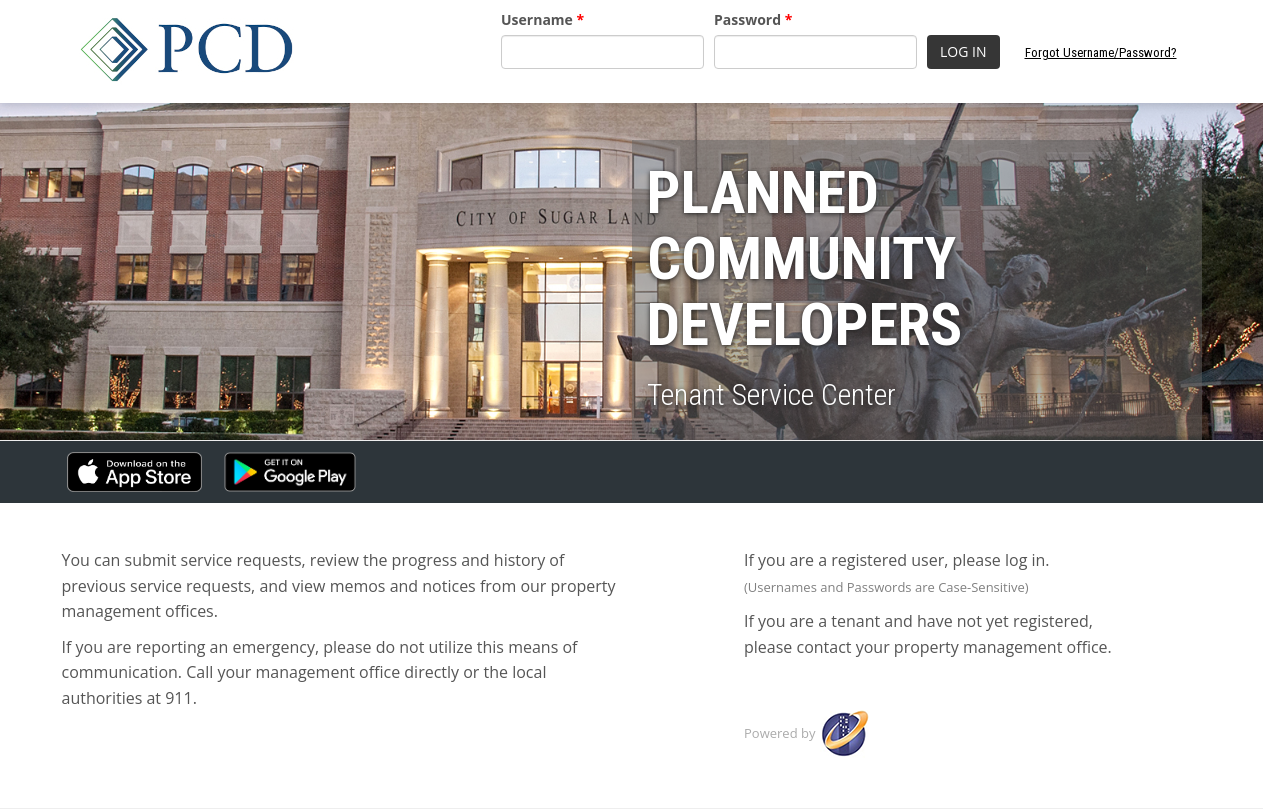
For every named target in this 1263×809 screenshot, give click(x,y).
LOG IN (963, 51)
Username (542, 19)
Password (753, 19)
